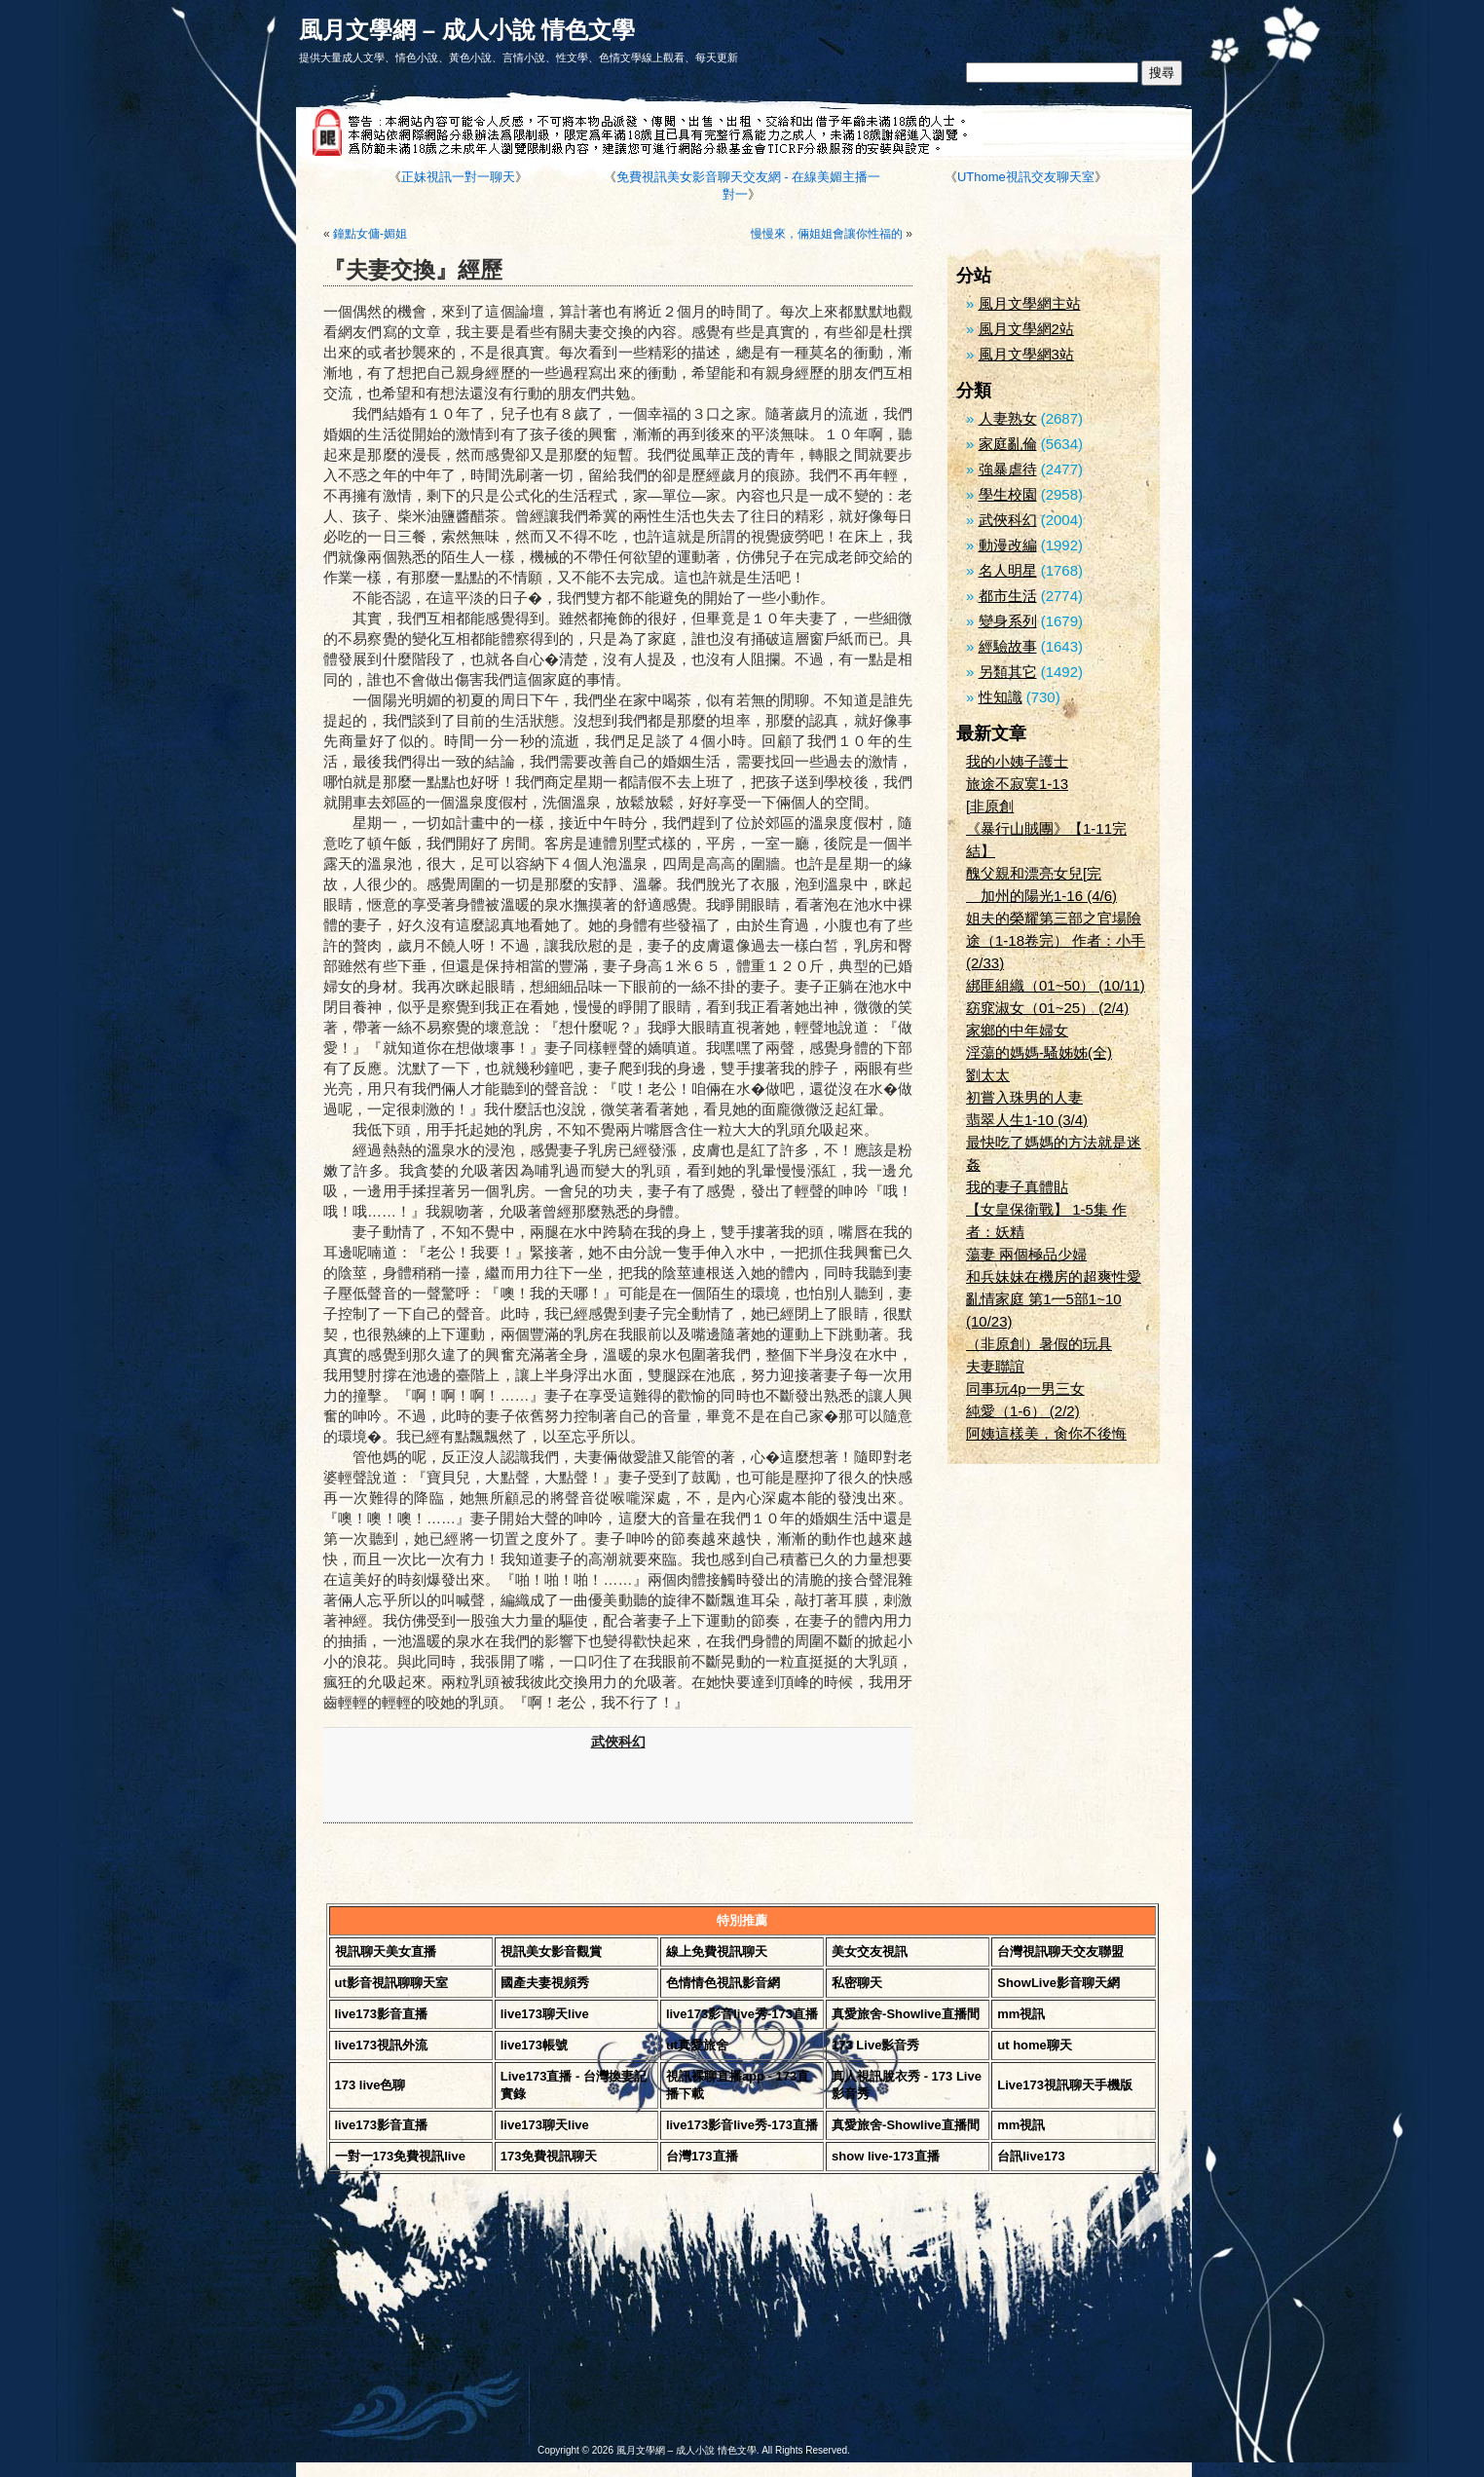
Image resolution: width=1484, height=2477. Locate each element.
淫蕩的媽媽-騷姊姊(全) (1039, 1052)
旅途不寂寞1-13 (1017, 783)
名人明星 (1008, 570)
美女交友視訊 (870, 1951)
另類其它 (1008, 671)
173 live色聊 (370, 2085)
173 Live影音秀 (875, 2045)
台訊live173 (1030, 2156)
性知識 (1000, 697)
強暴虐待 (1008, 469)
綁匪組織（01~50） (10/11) (1055, 985)
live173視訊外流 (381, 2045)
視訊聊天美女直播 (385, 1951)
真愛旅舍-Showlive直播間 (906, 2014)
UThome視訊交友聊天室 (1025, 176)
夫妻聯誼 (995, 1366)
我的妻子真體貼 (1017, 1187)
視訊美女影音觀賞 (551, 1951)
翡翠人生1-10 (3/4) (1027, 1119)
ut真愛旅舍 (697, 2045)
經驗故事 (1008, 646)
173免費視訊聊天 (549, 2156)
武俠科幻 (618, 1742)
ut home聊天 (1034, 2045)
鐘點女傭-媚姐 (370, 234)
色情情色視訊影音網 (723, 1982)
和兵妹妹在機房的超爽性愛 (1053, 1276)
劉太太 (988, 1075)
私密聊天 (857, 1982)
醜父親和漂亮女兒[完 (1033, 873)
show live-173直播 (886, 2156)
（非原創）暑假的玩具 (1039, 1343)
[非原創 (990, 806)
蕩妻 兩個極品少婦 (1026, 1254)
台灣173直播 (702, 2156)
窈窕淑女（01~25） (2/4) (1047, 1007)
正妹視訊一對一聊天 (458, 176)
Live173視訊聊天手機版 (1064, 2085)
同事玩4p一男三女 (1025, 1388)
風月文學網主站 (1030, 303)
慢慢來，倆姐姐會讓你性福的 (827, 234)
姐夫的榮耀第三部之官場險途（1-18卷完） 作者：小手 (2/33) (1055, 940)
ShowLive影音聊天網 (1058, 1982)
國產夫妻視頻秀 (545, 1982)
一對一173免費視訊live (400, 2156)
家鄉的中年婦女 (1017, 1030)
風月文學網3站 (1026, 354)
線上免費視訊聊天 (716, 1951)
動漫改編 (1008, 545)
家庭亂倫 (1008, 443)
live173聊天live (545, 2014)
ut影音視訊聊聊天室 (391, 1982)
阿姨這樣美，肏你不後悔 (1046, 1433)
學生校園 (1008, 494)
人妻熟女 (1008, 418)
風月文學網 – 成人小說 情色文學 (467, 30)
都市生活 (1008, 595)
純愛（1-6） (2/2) (1023, 1411)
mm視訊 (1021, 2014)
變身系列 (1008, 621)
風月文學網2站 (1026, 328)
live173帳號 (534, 2045)
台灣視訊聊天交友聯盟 (1060, 1951)
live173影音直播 (381, 2014)
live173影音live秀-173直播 (742, 2014)
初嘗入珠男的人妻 (1024, 1097)
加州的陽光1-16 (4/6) (1041, 895)
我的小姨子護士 (1017, 761)
